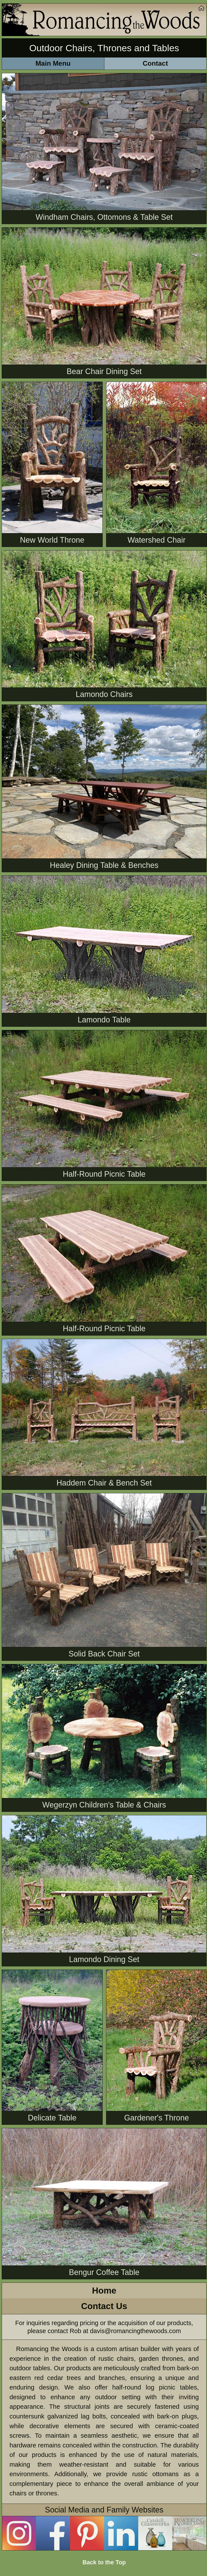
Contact (155, 63)
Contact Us (104, 2306)
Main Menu (53, 63)
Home (104, 2290)
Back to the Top (104, 2562)
